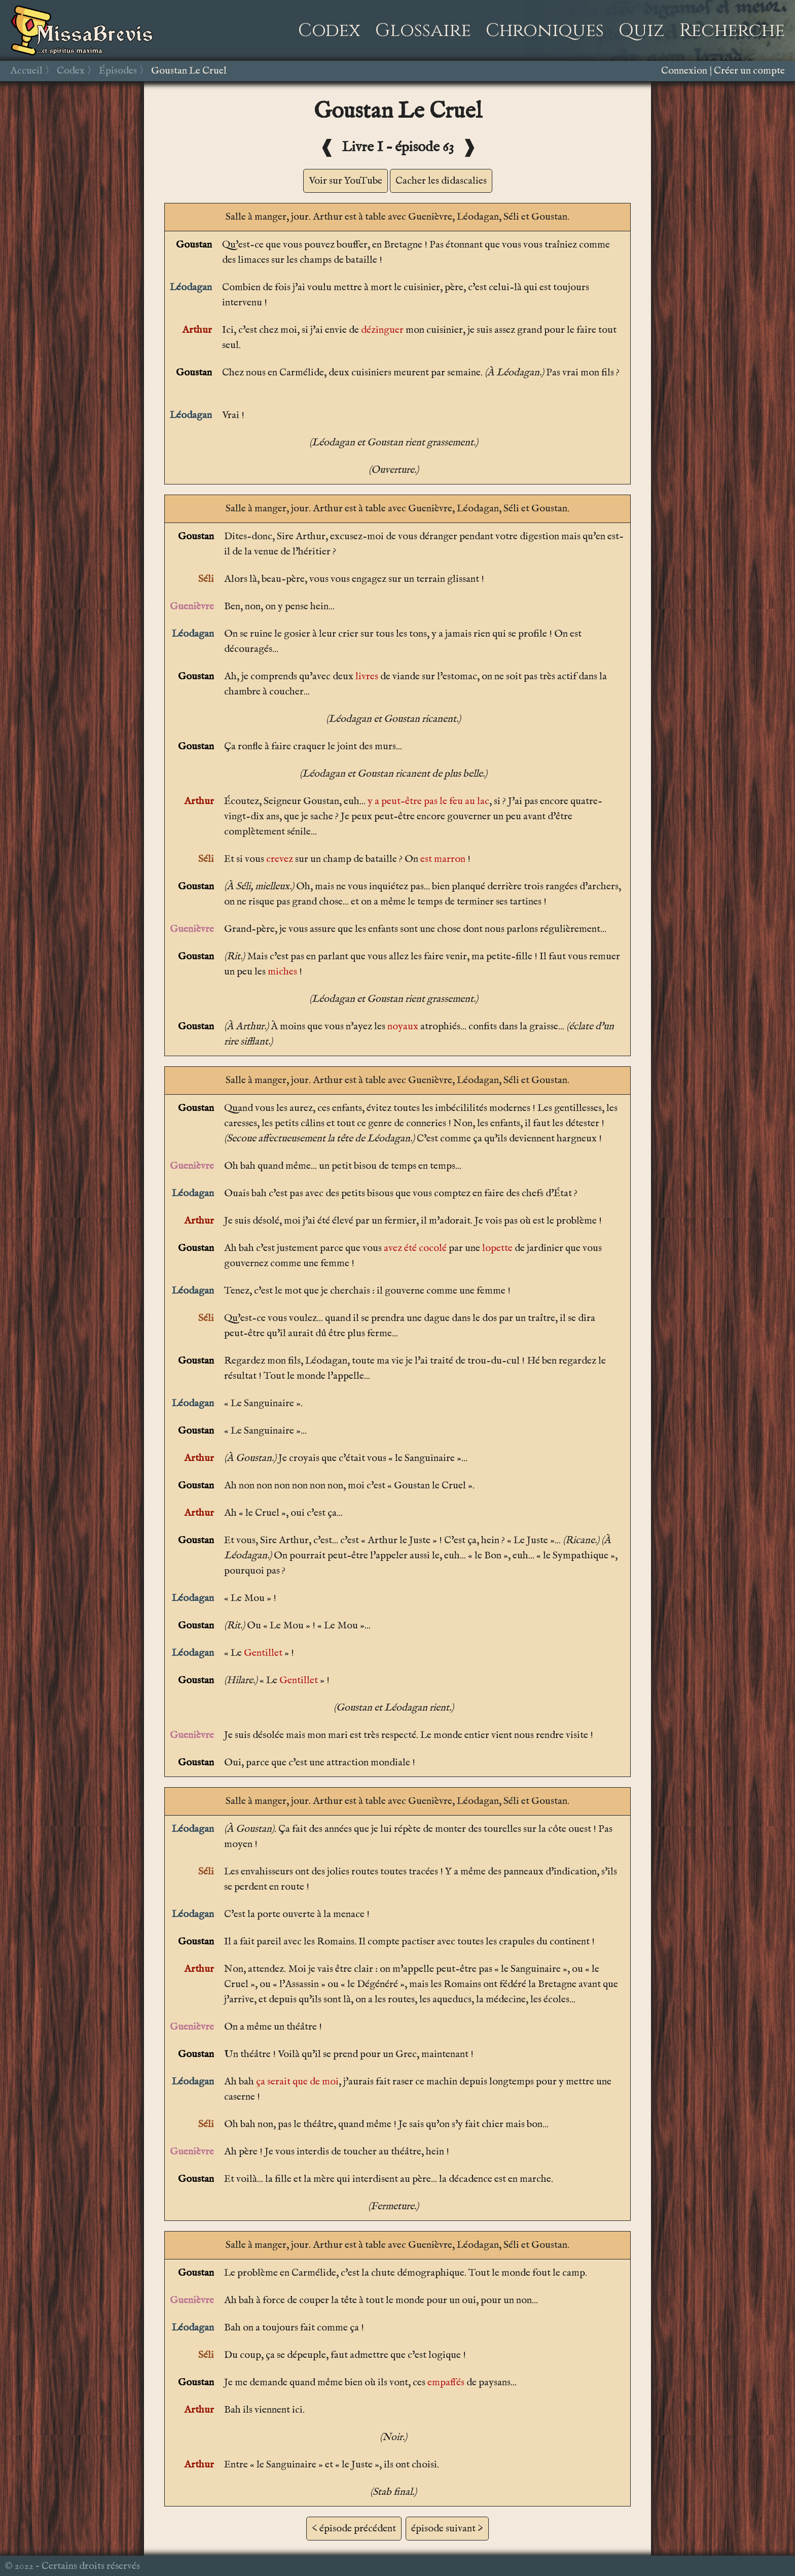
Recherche (732, 30)
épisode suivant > (447, 2528)
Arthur (197, 330)
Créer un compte (749, 70)
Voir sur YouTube (345, 181)
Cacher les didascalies (441, 181)
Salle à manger (256, 217)
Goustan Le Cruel (189, 70)
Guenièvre (192, 606)
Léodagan (191, 287)
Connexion (684, 70)
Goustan (194, 244)
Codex (329, 30)
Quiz (642, 30)
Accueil (26, 70)
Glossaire (423, 30)
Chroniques (545, 30)
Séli (206, 579)
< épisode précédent (354, 2528)
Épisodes (118, 70)
